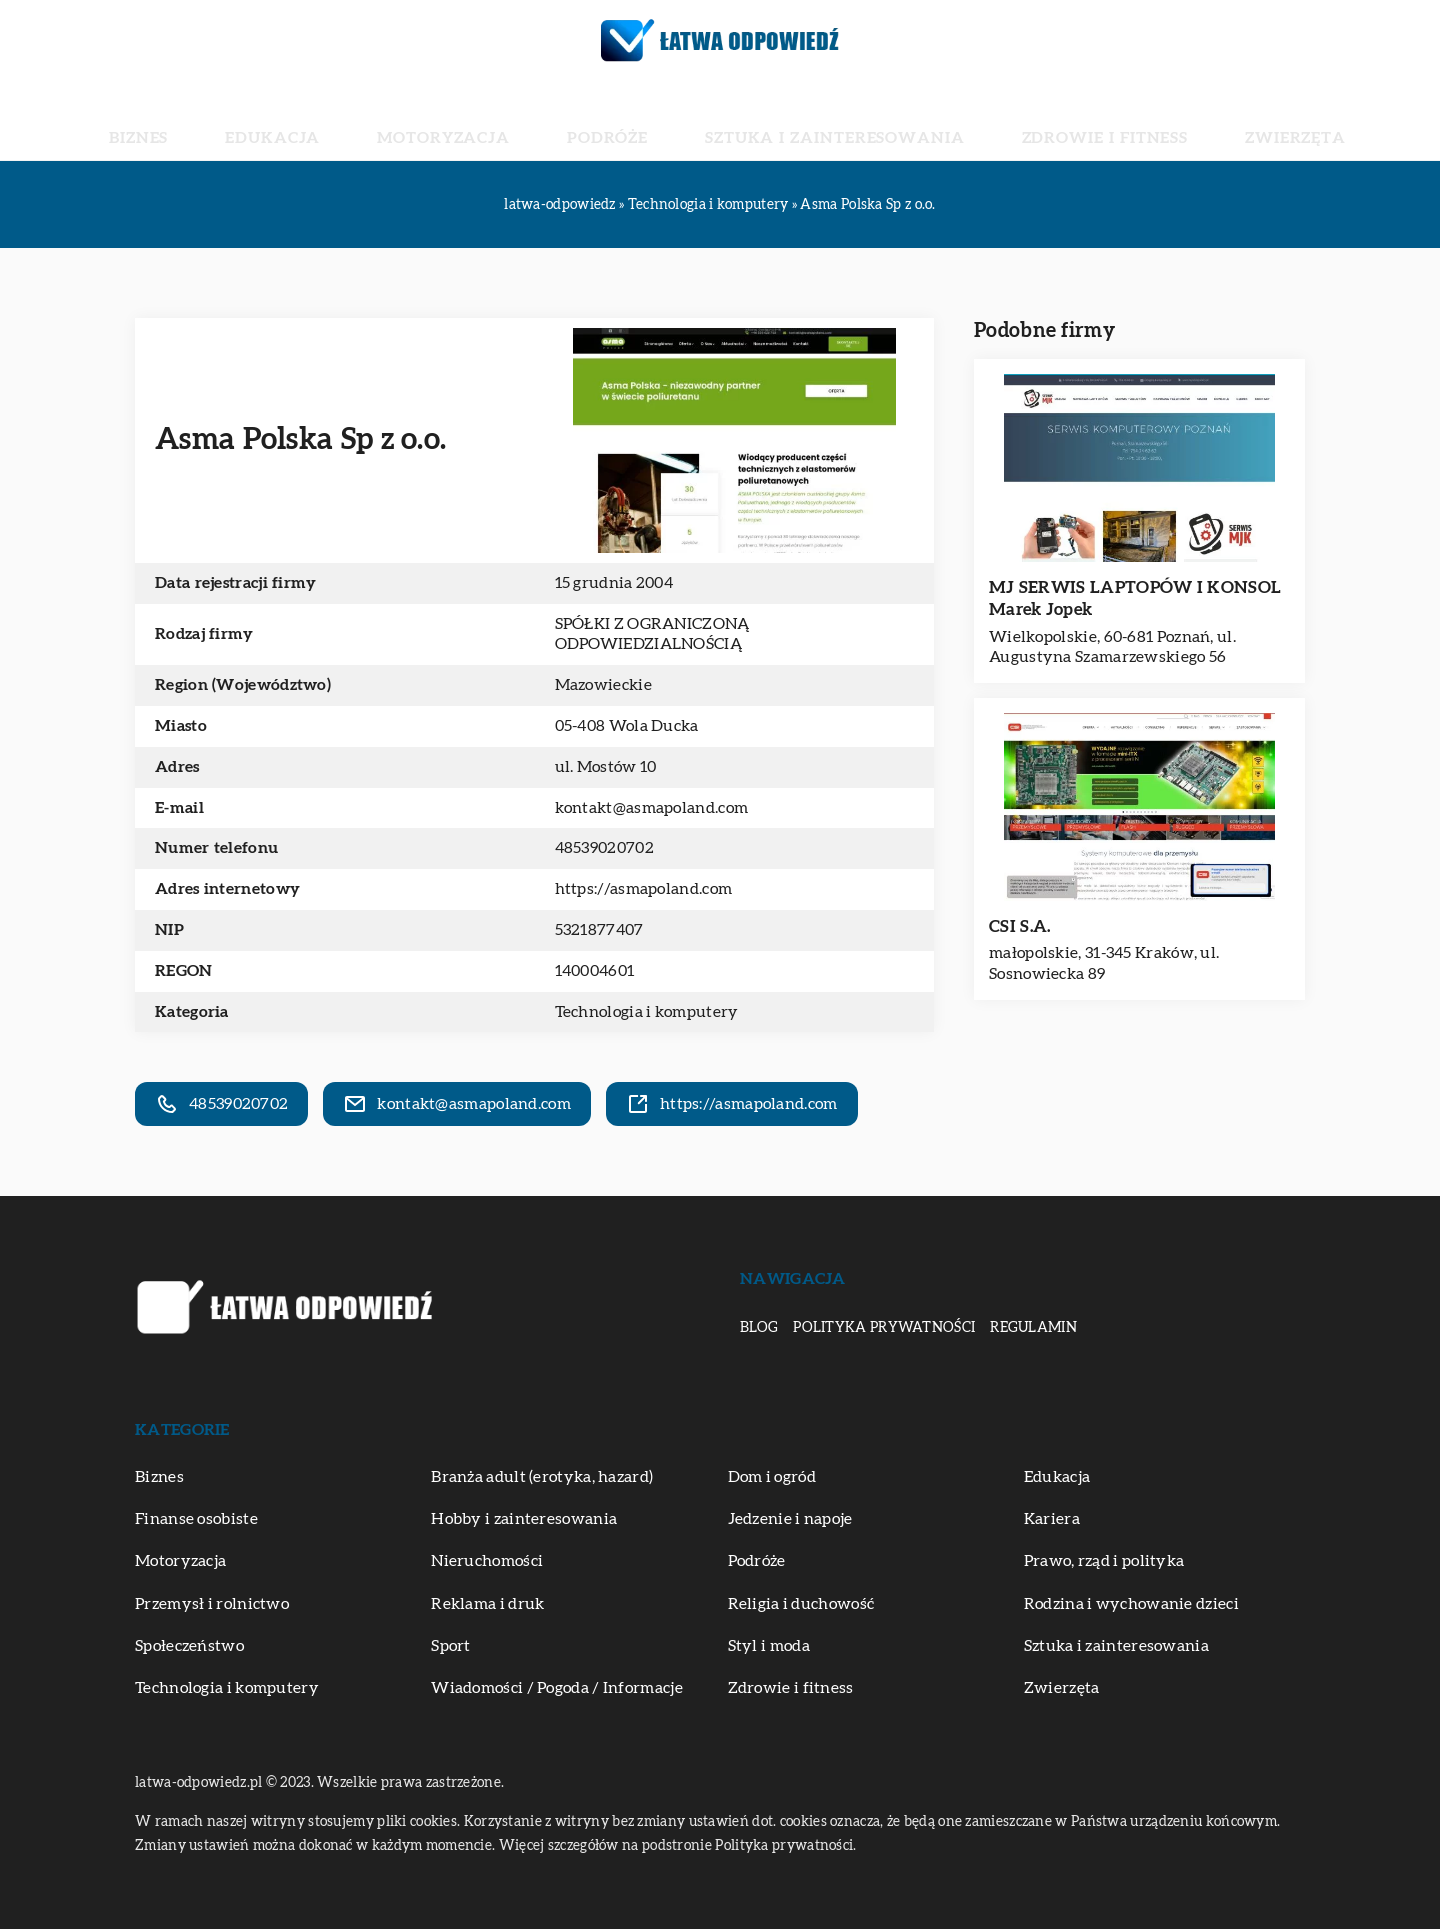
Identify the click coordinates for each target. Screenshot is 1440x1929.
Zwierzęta (1151, 120)
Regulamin (1033, 1328)
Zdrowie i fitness (1008, 120)
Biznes (287, 120)
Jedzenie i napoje (790, 1519)
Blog (759, 1328)
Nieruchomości (487, 1561)
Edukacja (380, 120)
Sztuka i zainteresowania (800, 120)
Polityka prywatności (884, 1328)
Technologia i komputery (647, 1012)
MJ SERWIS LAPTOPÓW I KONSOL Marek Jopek (1135, 598)
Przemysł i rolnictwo (212, 1604)
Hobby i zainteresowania (524, 1519)
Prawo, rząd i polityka (1104, 1561)
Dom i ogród (772, 1477)
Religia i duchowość (801, 1604)
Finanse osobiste (196, 1519)
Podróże (627, 120)
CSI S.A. (1019, 926)
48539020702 (604, 848)
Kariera (1052, 1519)
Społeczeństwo (189, 1646)
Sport (451, 1646)
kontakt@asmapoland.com (652, 808)
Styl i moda (769, 1646)
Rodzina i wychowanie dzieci (1131, 1604)
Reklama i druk (487, 1604)
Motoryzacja (506, 120)
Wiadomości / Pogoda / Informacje (557, 1688)
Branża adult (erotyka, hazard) (542, 1477)
